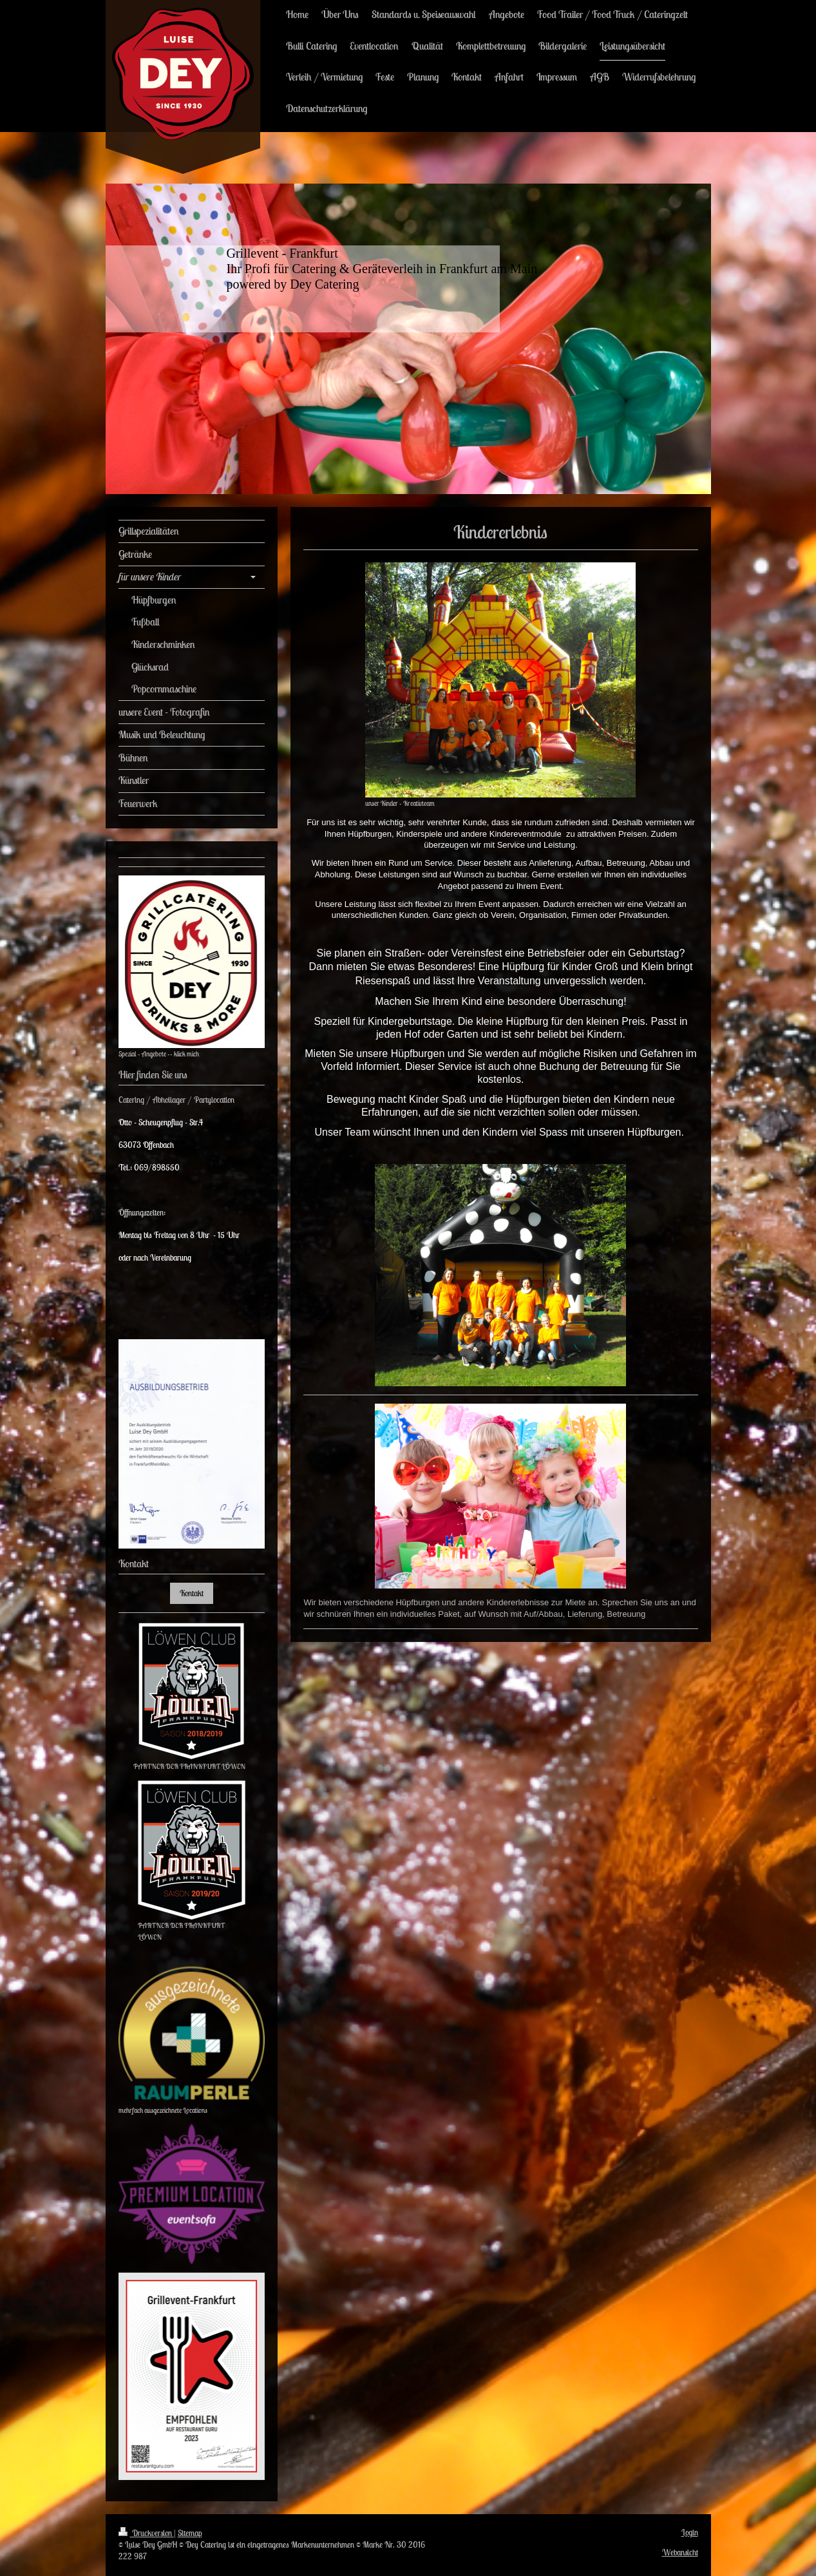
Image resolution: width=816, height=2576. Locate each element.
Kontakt (192, 1593)
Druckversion (146, 2533)
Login (689, 2532)
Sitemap (190, 2533)
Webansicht (680, 2552)
